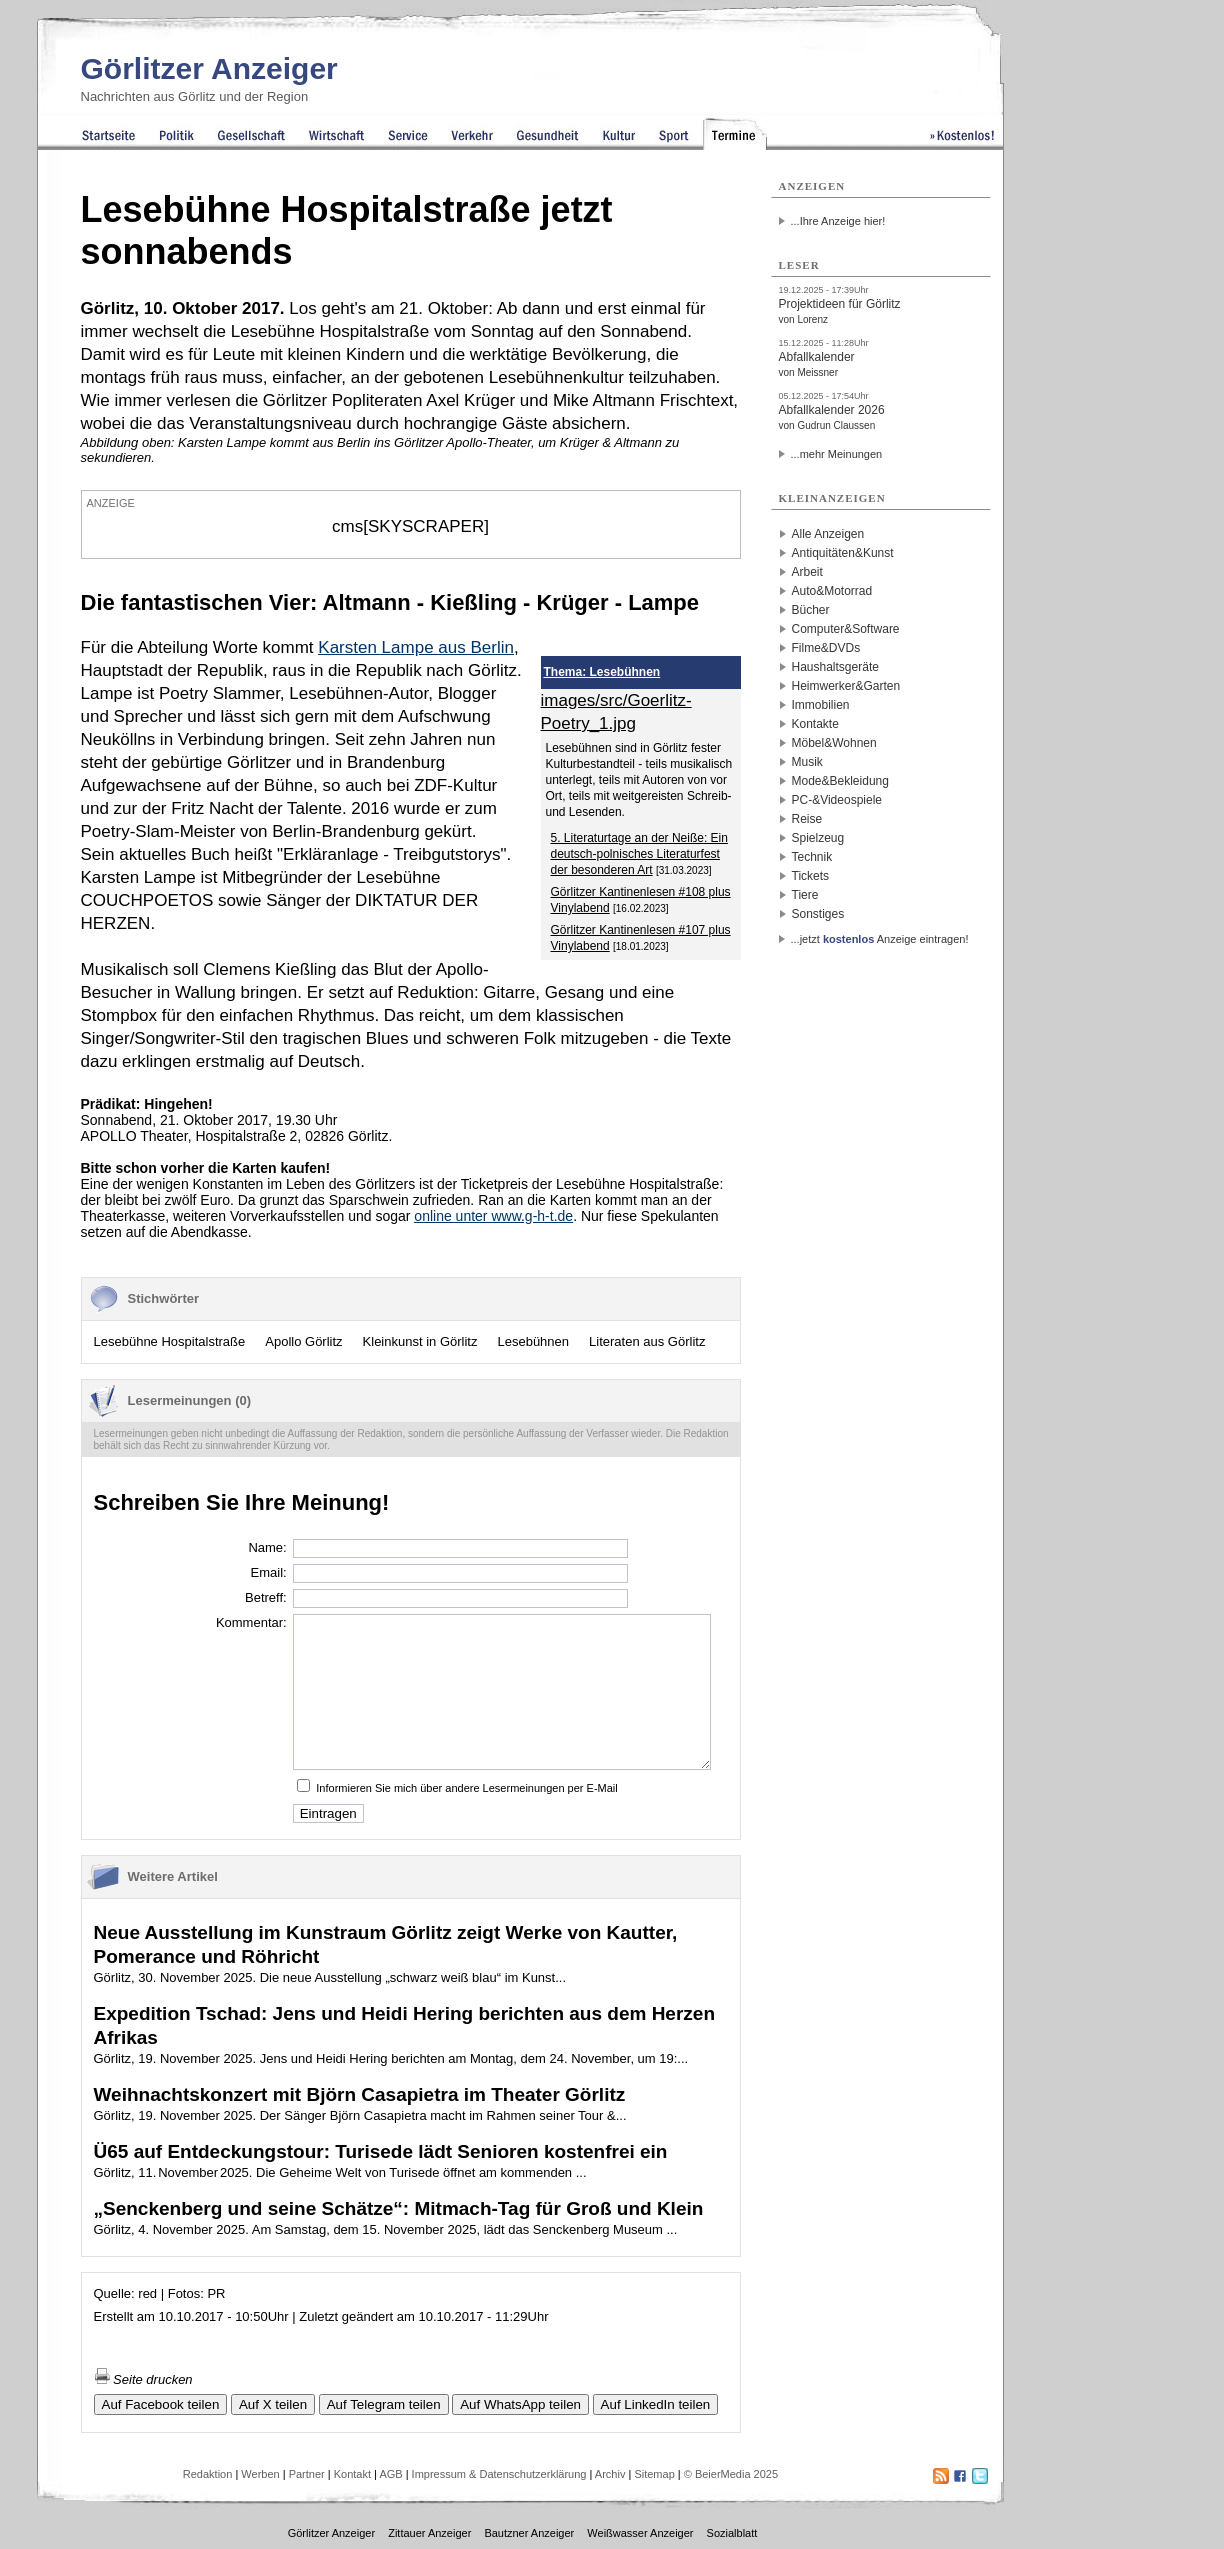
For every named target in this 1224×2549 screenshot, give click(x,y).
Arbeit (807, 572)
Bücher (811, 610)
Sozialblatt (732, 2533)
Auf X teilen (273, 2404)
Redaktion (208, 2474)
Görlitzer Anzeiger (209, 68)
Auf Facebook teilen (161, 2404)
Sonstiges (818, 914)
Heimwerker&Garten (846, 686)
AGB (390, 2474)
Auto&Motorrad (832, 591)
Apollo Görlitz (303, 1341)
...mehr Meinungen (837, 454)
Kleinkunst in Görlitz (420, 1341)
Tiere (805, 895)
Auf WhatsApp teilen (520, 2404)
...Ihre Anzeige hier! (838, 221)
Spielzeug (818, 838)
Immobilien (821, 705)
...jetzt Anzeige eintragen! (880, 939)
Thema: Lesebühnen (602, 672)
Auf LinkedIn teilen (656, 2404)
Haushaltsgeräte (835, 667)
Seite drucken (143, 2379)
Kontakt (352, 2474)
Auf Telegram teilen (384, 2404)
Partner (307, 2474)
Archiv (610, 2474)
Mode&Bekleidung (840, 781)
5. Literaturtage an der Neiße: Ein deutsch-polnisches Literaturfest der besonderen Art (639, 854)
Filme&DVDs (826, 648)
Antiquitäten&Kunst (843, 553)
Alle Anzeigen (828, 534)
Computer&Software (846, 629)
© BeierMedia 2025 (731, 2474)
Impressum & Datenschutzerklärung (499, 2474)
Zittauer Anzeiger (429, 2533)
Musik (807, 762)
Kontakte (815, 724)
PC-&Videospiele (837, 800)
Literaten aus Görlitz (647, 1341)
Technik (812, 857)
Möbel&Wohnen (834, 743)
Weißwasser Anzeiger (640, 2533)
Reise (807, 819)
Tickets (811, 876)
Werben (260, 2474)
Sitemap (654, 2474)
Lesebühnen (533, 1341)
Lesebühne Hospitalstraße (170, 1341)
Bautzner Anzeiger (529, 2533)
